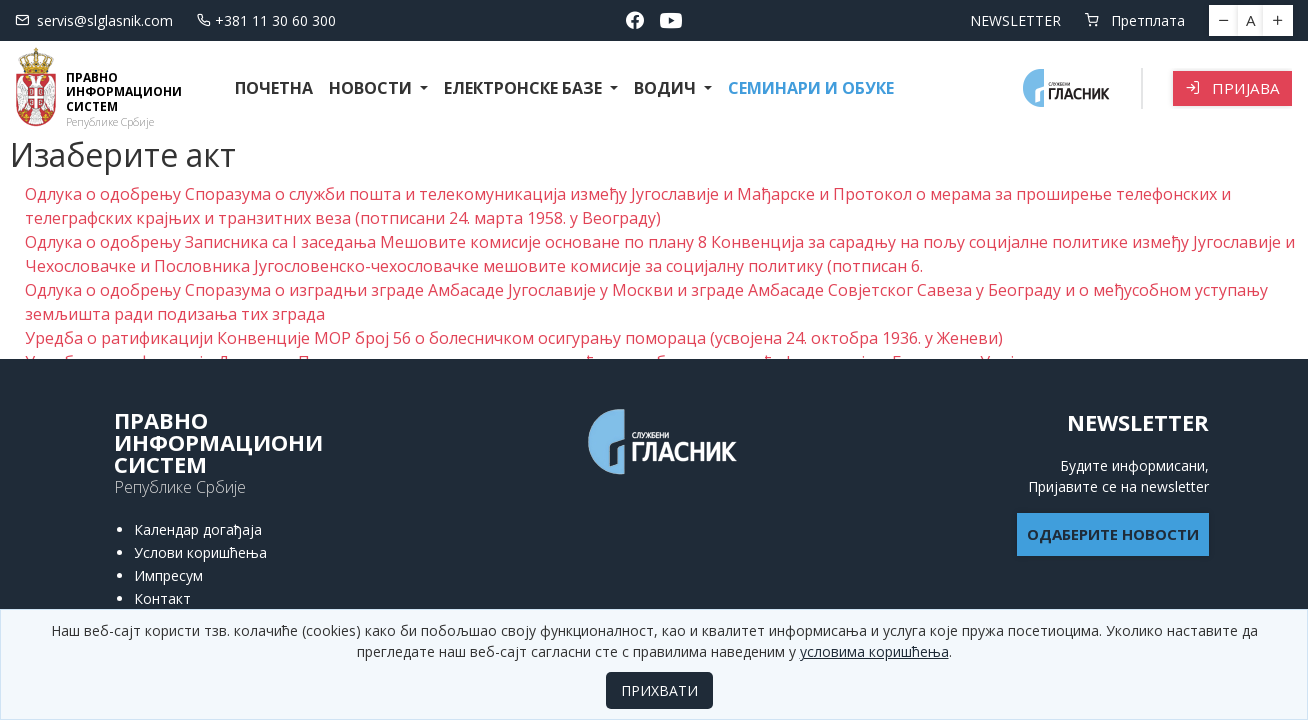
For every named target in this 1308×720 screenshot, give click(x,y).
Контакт (162, 598)
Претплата (1135, 20)
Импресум (168, 575)
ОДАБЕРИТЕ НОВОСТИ (1113, 534)
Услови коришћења (200, 552)
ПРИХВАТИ (659, 690)
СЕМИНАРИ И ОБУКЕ (811, 88)
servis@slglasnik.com (94, 20)
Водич (667, 88)
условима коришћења (874, 651)
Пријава (1232, 88)
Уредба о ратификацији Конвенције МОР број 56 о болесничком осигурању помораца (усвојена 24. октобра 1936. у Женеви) (514, 338)
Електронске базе (525, 88)
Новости (372, 88)
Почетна (274, 88)
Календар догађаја (198, 529)
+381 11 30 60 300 (266, 20)
